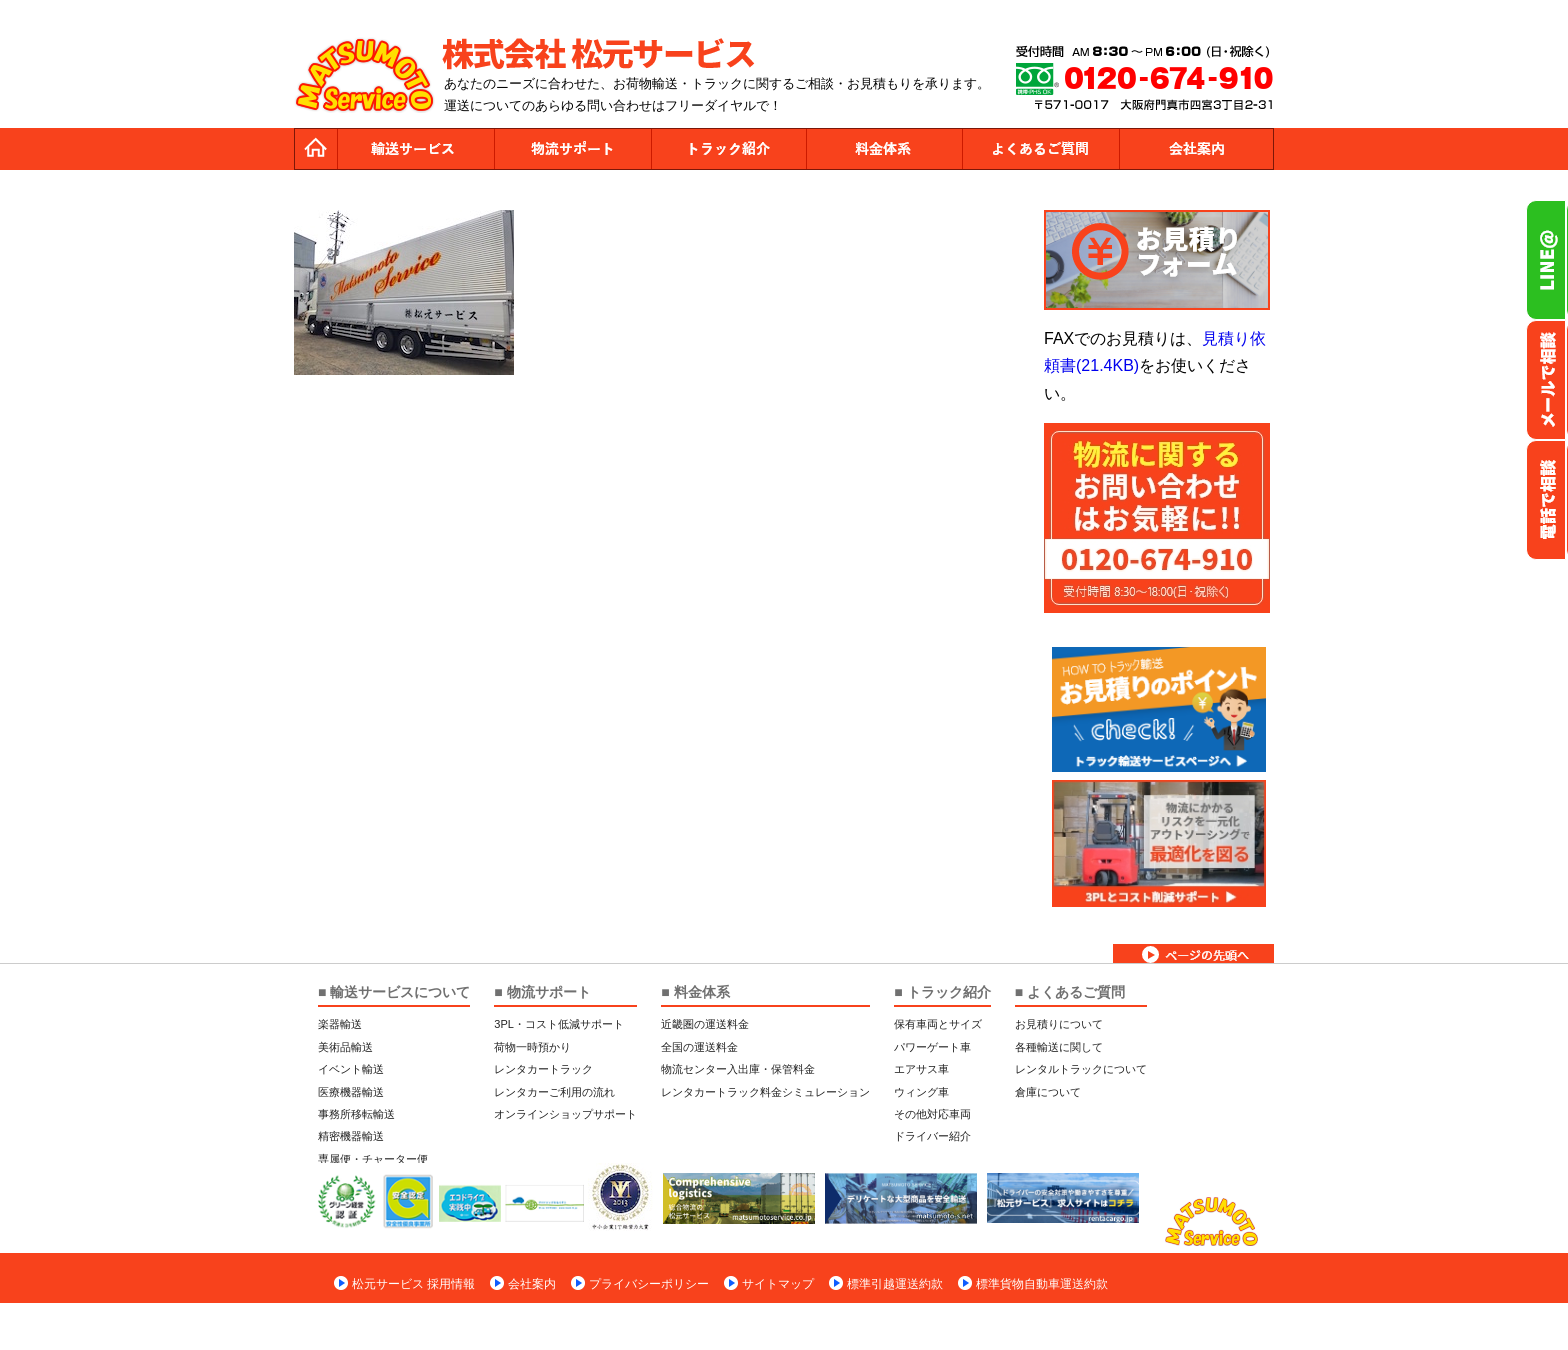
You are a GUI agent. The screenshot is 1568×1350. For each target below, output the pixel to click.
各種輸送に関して (1059, 1047)
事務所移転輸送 (356, 1114)
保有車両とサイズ (938, 1024)
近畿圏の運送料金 (705, 1024)
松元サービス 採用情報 (413, 1284)
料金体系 (884, 149)
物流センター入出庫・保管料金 (738, 1069)
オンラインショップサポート (565, 1114)
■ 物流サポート (542, 992)
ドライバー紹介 (932, 1136)
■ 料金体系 (695, 992)
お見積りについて (1059, 1024)
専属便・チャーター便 (373, 1159)
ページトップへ (1193, 953)
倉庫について (1048, 1092)
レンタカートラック (543, 1069)
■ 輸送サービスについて (394, 992)
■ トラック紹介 (942, 992)
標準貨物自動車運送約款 (1042, 1284)
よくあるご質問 (1040, 149)
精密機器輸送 (351, 1136)
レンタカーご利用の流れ (554, 1092)
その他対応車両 (932, 1114)
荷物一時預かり (532, 1047)
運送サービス (416, 149)
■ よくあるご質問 (1070, 992)
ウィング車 (921, 1092)
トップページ (316, 149)
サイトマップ (778, 1284)
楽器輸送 (340, 1024)
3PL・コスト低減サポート (559, 1024)
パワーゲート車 (932, 1047)
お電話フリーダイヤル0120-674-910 (1547, 500)
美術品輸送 (345, 1047)
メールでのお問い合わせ (1547, 380)
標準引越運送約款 (895, 1284)
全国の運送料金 (699, 1047)
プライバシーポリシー (649, 1284)
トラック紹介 (728, 149)
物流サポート (572, 149)
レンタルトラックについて (1081, 1069)
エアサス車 (921, 1069)
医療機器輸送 (351, 1092)
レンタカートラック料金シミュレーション (765, 1092)
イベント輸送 (351, 1069)
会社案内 (1196, 149)
